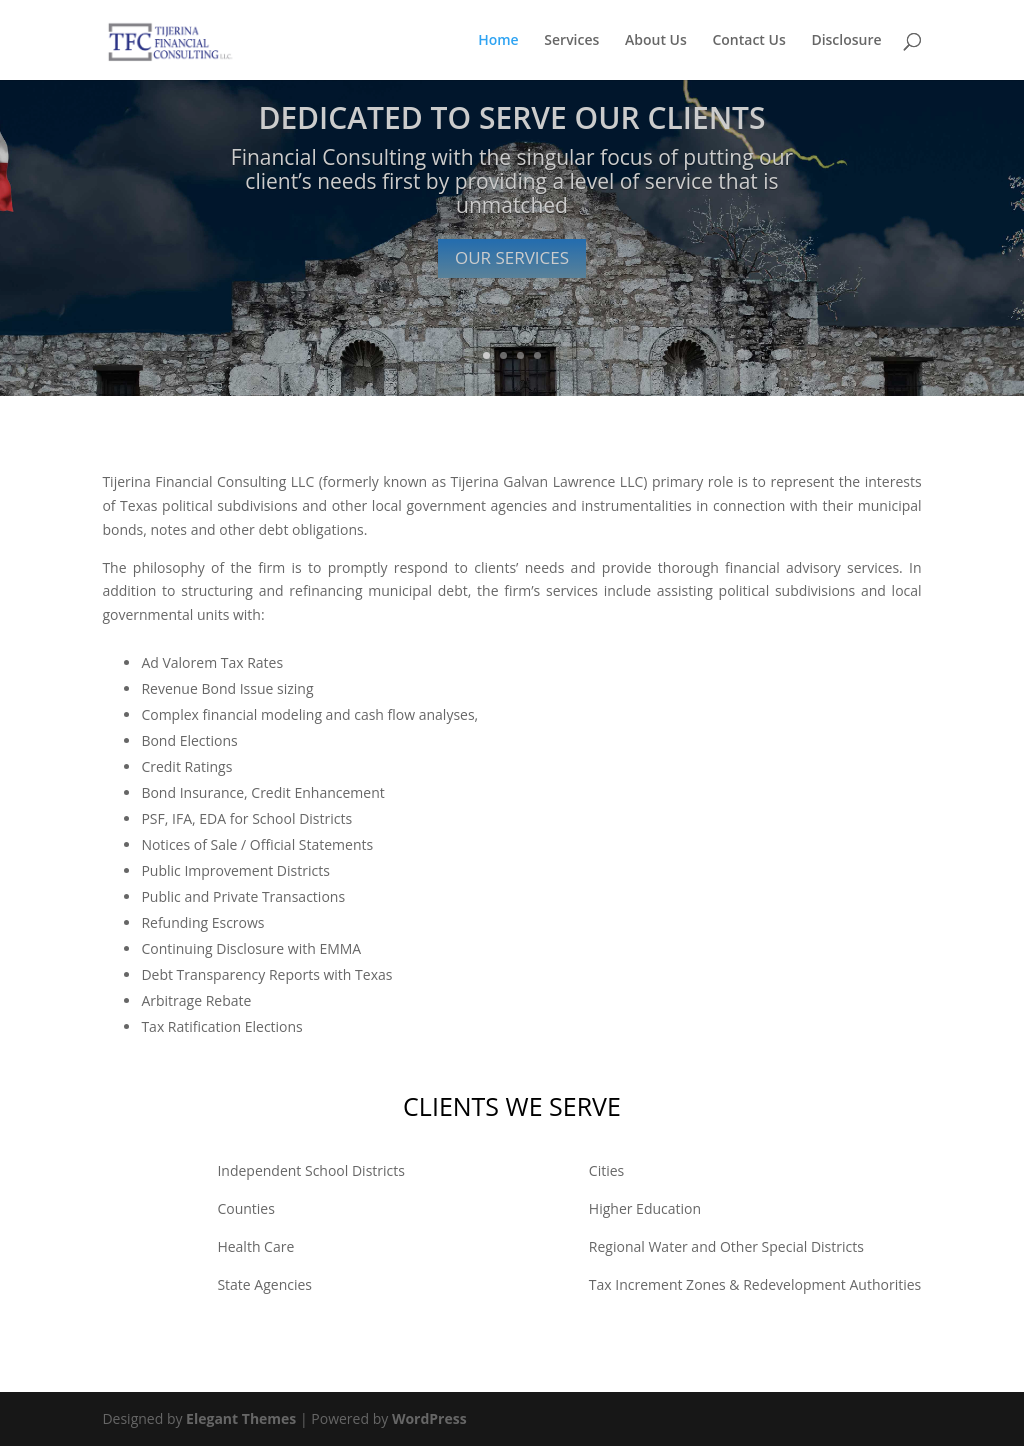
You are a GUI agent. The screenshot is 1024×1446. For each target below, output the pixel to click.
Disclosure (846, 41)
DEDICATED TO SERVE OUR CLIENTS (511, 118)
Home (498, 41)
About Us (656, 41)
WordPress (429, 1418)
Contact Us (748, 41)
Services (571, 41)
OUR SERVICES (512, 258)
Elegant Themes (241, 1418)
